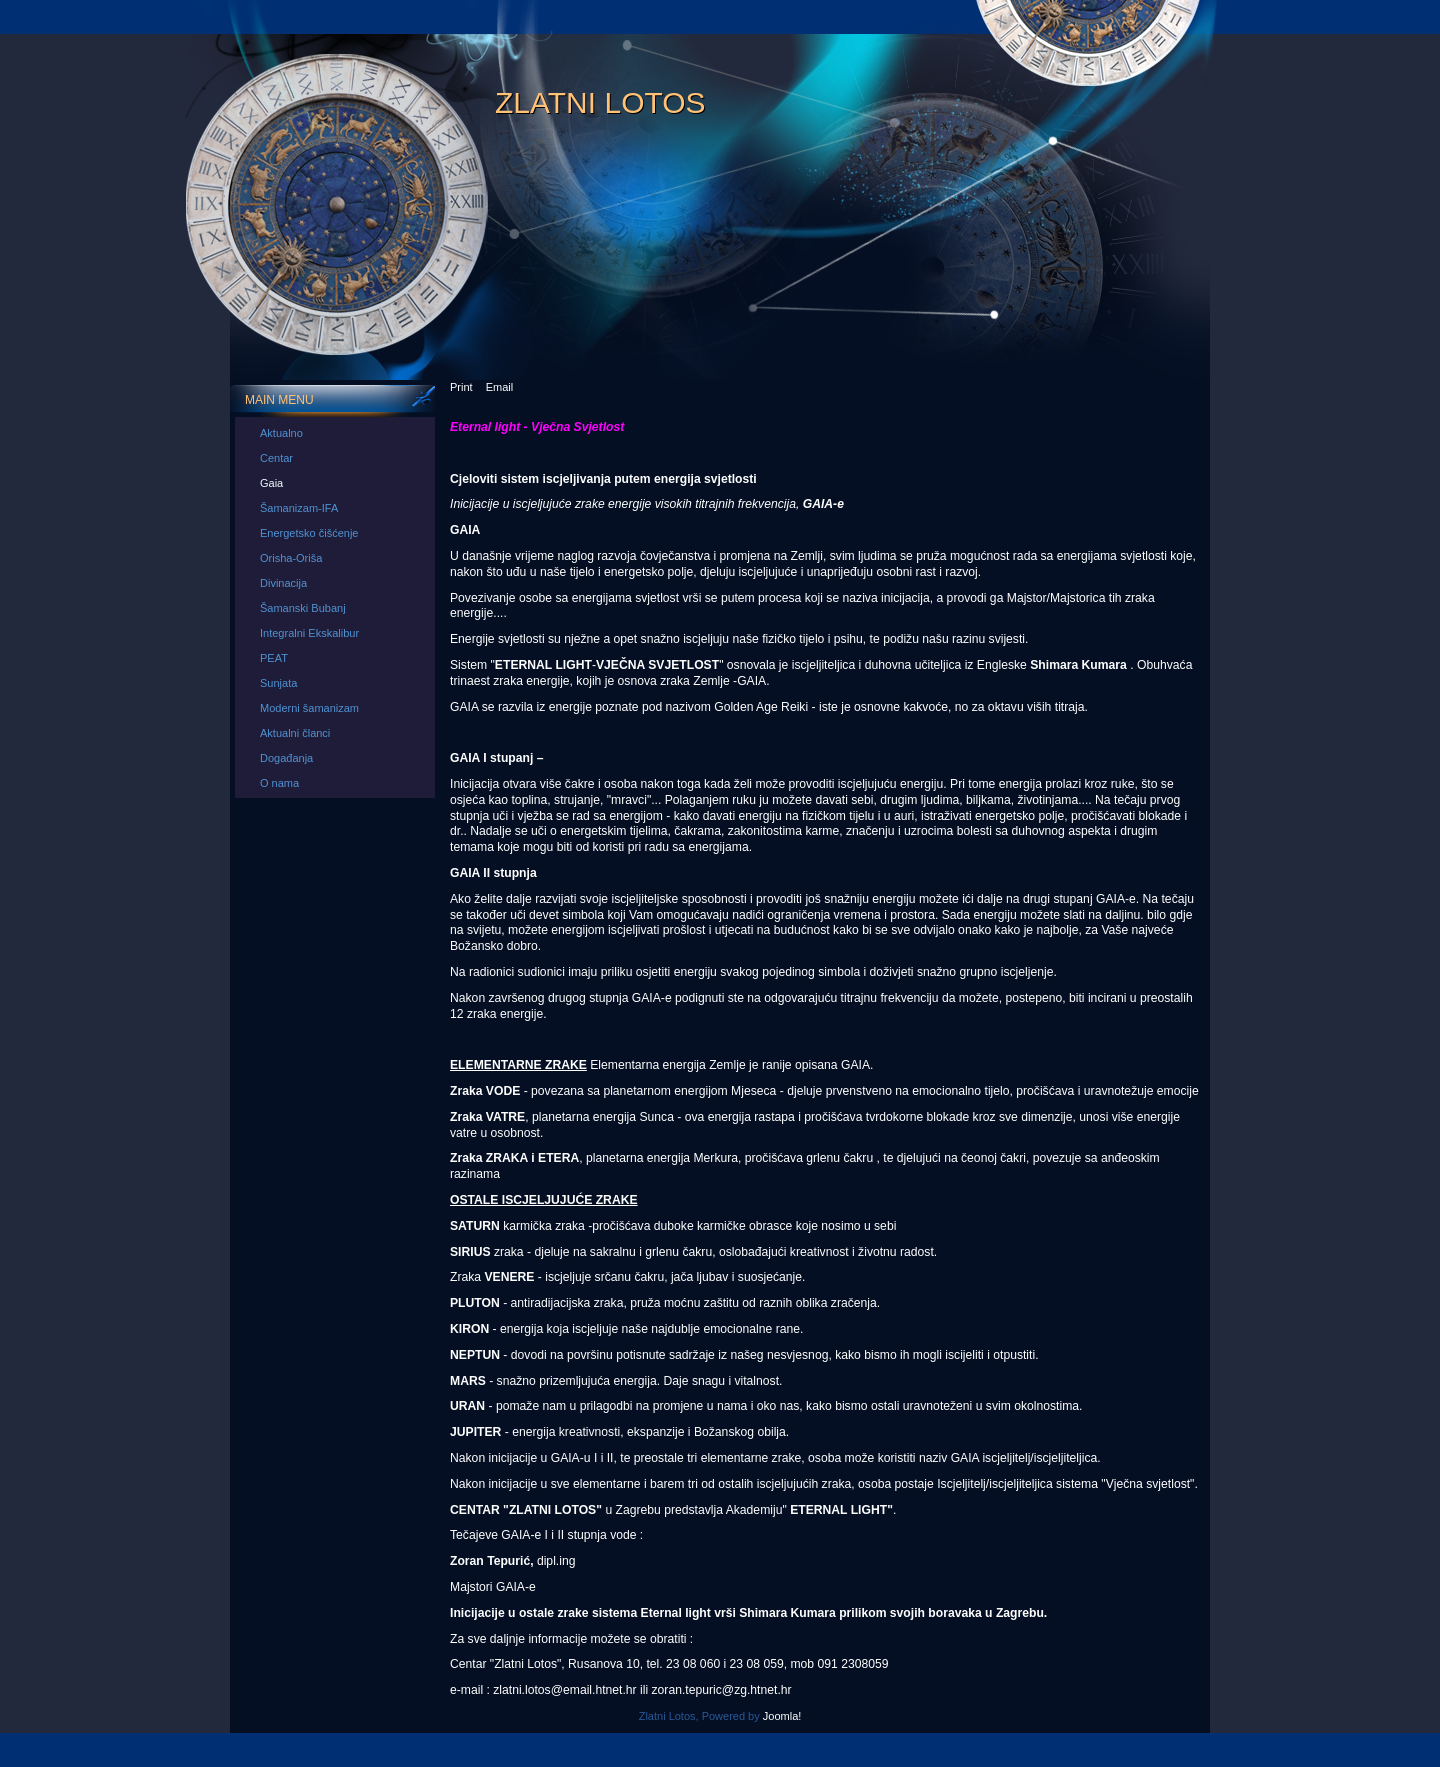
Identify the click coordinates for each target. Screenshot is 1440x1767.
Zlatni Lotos (600, 102)
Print (461, 387)
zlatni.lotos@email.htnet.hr (564, 1690)
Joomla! (782, 1716)
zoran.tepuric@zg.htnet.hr (722, 1690)
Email (500, 387)
